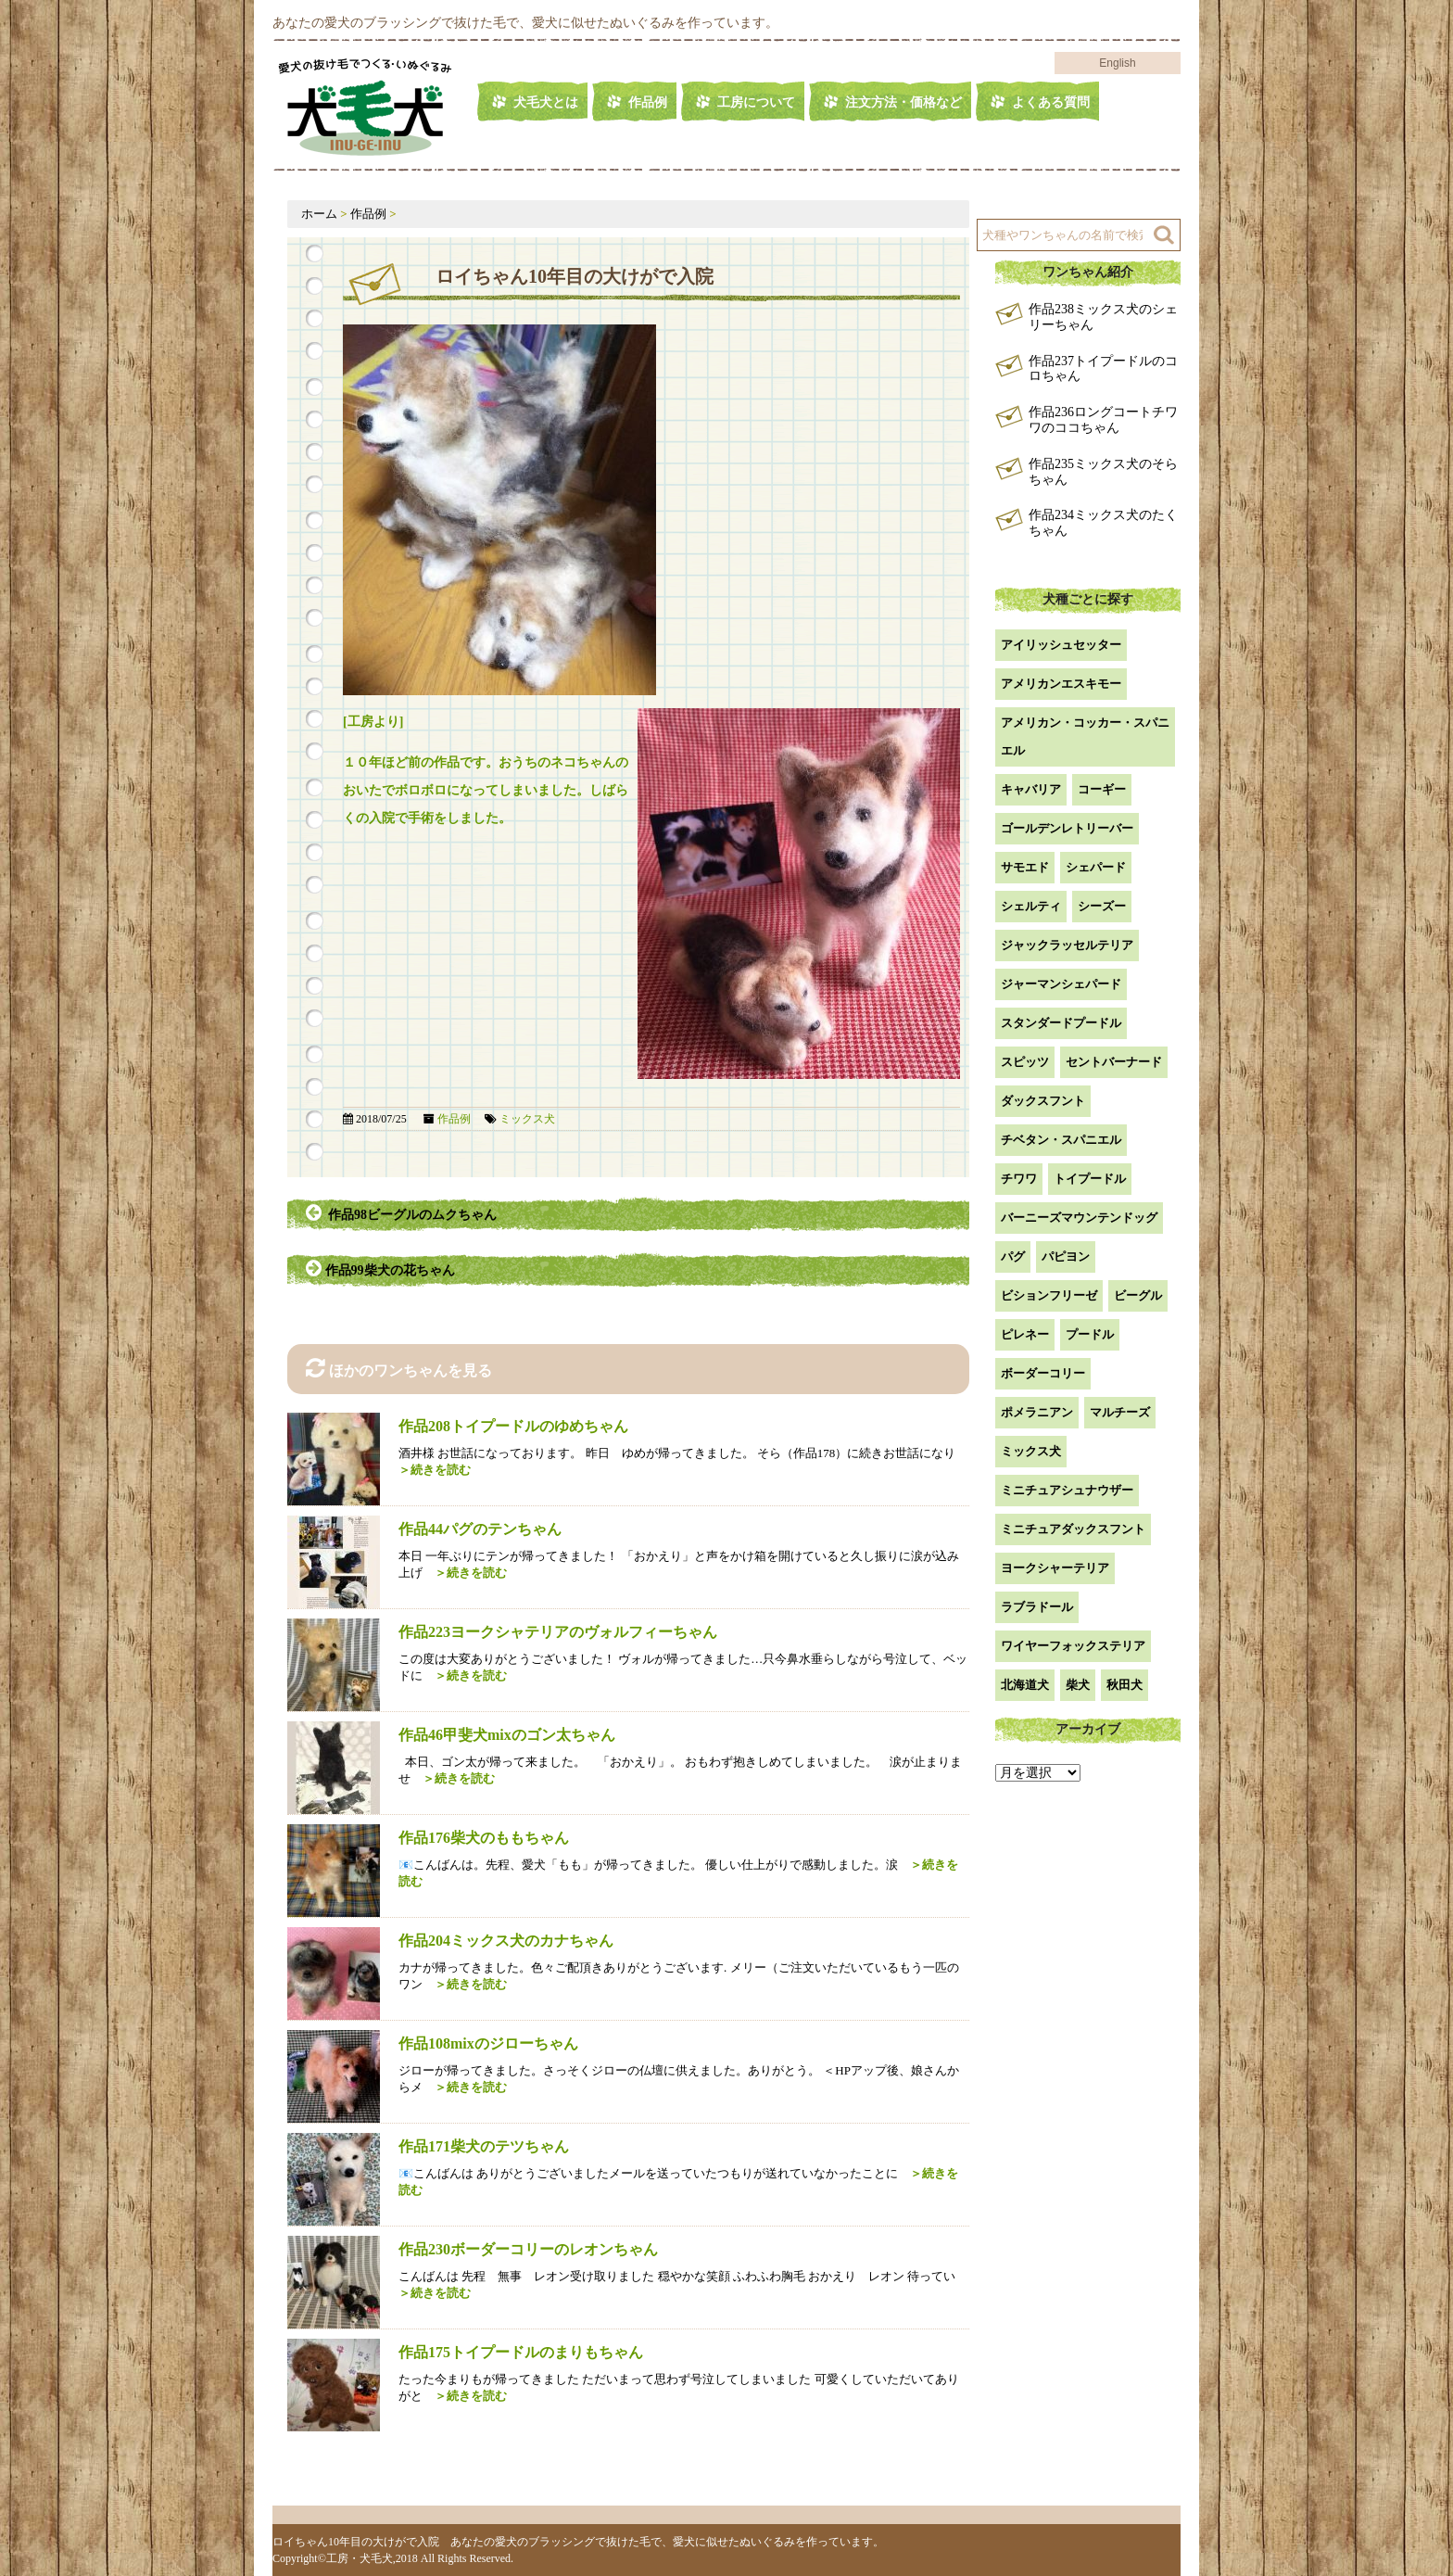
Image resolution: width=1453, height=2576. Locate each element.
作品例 (647, 102)
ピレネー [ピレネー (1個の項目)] (1025, 1334)
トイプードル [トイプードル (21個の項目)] (1090, 1179)
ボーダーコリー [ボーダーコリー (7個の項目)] (1043, 1373)
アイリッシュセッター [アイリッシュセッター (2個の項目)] (1061, 645)
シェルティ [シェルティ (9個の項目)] (1031, 906)
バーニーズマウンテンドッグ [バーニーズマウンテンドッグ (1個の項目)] (1079, 1218)
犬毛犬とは (545, 102)
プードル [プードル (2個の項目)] (1090, 1334)
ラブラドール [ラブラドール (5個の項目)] (1037, 1607)
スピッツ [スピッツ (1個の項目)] (1025, 1062)
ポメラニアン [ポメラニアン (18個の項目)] (1037, 1412)
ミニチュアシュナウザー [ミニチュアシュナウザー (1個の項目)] (1067, 1490)
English (1117, 63)
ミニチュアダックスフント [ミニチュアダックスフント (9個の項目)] (1073, 1529)
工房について (756, 102)
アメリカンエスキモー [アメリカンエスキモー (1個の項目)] (1061, 684)
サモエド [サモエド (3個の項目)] (1025, 867)
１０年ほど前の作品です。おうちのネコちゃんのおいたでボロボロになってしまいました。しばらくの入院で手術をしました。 (485, 790)
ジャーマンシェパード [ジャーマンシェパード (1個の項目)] (1061, 984)
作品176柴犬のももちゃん (483, 1838)
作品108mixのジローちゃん (488, 2043)
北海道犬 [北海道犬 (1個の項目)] (1025, 1685)
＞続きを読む (465, 1573)
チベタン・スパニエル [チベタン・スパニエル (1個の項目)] (1061, 1140)
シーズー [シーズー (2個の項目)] (1102, 906)
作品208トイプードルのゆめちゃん (513, 1426)
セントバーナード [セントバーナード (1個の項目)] (1114, 1062)
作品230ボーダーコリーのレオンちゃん (528, 2249)
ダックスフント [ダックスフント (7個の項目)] (1043, 1101)
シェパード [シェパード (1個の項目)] (1096, 867)
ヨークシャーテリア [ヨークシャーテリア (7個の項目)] (1055, 1568)
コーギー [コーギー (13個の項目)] (1102, 789)
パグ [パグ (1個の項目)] (1013, 1256)
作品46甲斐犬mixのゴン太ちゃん (506, 1735)
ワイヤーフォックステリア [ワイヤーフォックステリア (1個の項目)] (1073, 1646)
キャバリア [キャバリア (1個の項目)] (1031, 789)
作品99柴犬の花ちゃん (382, 1268)
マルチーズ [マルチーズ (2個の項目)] (1120, 1412)
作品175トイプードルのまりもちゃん (520, 2352)
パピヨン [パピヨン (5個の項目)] (1066, 1256)
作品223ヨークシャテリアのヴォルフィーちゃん (557, 1632)
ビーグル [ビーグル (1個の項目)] (1138, 1295)
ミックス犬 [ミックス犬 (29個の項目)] (1031, 1451)
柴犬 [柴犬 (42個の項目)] (1078, 1685)
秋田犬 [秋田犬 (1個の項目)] (1124, 1685)
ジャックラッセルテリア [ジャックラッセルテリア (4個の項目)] (1067, 945)
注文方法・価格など (903, 102)
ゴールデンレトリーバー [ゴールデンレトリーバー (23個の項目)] (1067, 828)
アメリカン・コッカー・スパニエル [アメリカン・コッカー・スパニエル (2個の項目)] (1085, 736)
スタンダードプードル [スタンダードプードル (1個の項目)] (1061, 1023)
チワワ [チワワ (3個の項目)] (1019, 1179)
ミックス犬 (527, 1118)
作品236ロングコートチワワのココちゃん (1103, 420)
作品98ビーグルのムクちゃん (401, 1212)
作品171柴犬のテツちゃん (483, 2146)
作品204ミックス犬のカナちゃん (505, 1940)
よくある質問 (1051, 102)
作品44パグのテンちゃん (480, 1529)
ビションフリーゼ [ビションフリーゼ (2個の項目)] (1049, 1295)
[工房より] (373, 722)
